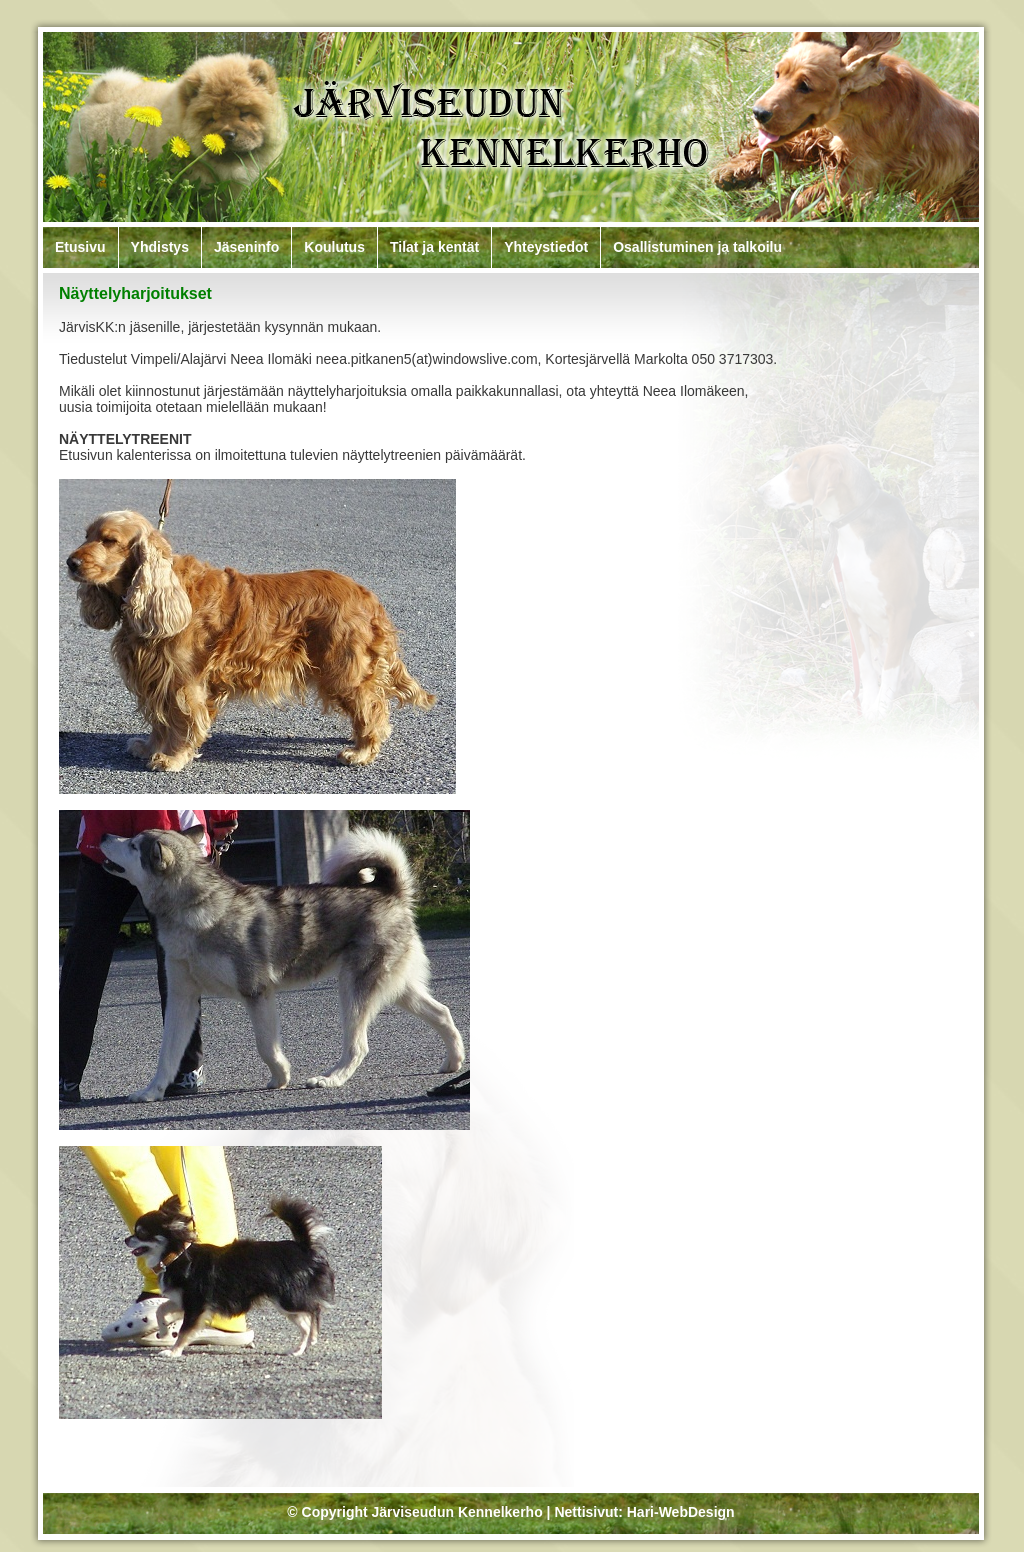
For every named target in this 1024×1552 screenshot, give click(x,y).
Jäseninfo (246, 247)
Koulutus (334, 247)
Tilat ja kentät (434, 247)
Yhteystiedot (546, 247)
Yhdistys (160, 247)
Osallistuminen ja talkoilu (697, 247)
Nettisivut (586, 1512)
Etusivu (80, 247)
